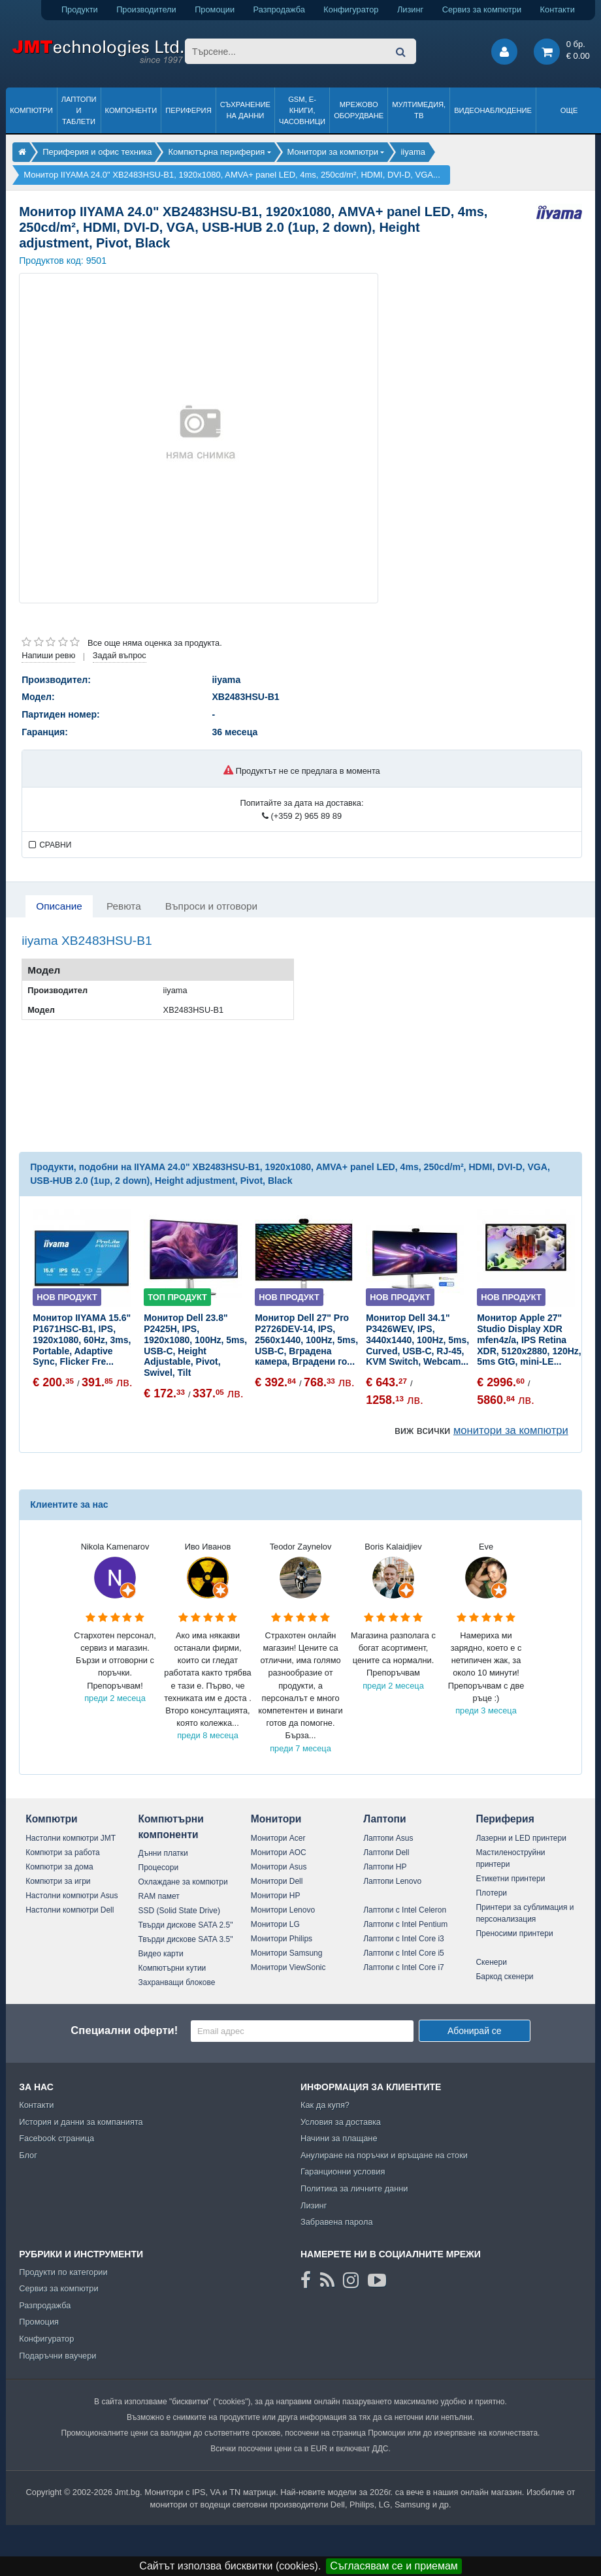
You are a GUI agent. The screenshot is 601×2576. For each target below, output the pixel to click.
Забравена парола (336, 2222)
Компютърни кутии (172, 1968)
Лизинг (410, 9)
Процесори (158, 1867)
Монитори (276, 1818)
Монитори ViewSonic (288, 1967)
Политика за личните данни (354, 2188)
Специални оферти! (124, 2030)
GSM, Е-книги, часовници (302, 110)
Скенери (491, 1962)
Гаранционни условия (342, 2171)
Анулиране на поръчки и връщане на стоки (384, 2155)
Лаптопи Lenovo (392, 1881)
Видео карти (161, 1953)
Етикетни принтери (510, 1878)
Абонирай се (474, 2031)
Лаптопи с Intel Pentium (405, 1924)
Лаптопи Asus (388, 1838)
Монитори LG (275, 1924)
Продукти (79, 9)
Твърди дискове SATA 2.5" (185, 1925)
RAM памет (159, 1896)
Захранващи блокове (177, 1982)
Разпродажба (279, 9)
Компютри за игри (57, 1881)
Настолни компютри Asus (71, 1895)
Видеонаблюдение (493, 110)
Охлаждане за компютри (183, 1881)
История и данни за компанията (81, 2122)
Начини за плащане (339, 2138)
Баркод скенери (504, 1976)
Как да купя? (324, 2105)
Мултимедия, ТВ (419, 110)
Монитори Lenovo (283, 1910)
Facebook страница (56, 2138)
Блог (28, 2155)
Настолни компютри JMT (70, 1838)
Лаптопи (384, 1818)
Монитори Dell (277, 1881)
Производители (146, 9)
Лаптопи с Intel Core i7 (403, 1967)
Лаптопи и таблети (79, 110)
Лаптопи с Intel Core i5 (403, 1953)
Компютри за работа (62, 1852)
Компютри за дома (59, 1866)
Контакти (557, 9)
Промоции (215, 9)
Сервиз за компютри (481, 9)
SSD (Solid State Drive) (179, 1910)
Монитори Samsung (287, 1953)
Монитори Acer (278, 1838)
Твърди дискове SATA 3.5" (185, 1939)
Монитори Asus (279, 1866)
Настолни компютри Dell (69, 1910)
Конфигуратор (350, 9)
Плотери (491, 1893)
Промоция (39, 2322)
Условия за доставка (340, 2122)
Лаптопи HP (384, 1866)
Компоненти (131, 110)
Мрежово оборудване (358, 110)
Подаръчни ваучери (57, 2356)
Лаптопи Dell (386, 1852)
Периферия (188, 110)
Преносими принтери (514, 1933)
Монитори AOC (278, 1852)
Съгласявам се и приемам (394, 2565)
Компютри (31, 110)
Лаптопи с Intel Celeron (404, 1910)
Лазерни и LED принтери (521, 1838)
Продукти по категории (63, 2272)
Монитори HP (275, 1895)
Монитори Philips (281, 1938)
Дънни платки (163, 1853)
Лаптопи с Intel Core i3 (403, 1938)
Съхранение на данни (245, 110)
